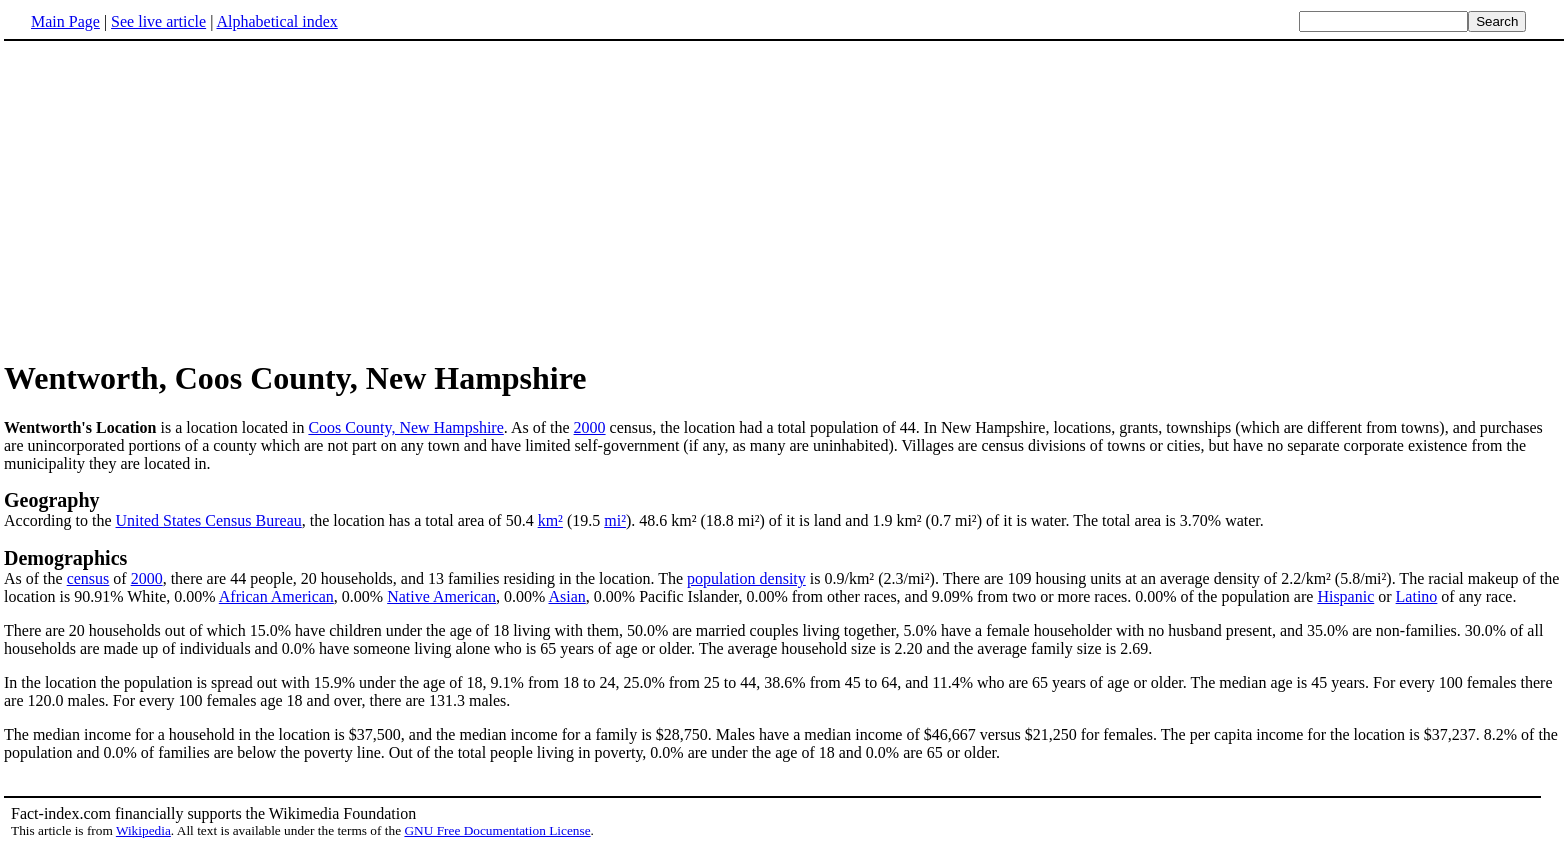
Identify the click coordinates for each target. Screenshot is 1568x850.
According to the (60, 520)
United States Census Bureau (209, 520)
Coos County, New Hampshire (405, 427)
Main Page (65, 21)
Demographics (65, 558)
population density (746, 578)
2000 (590, 427)
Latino (1417, 596)
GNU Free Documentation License (497, 830)
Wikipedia (143, 830)
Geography (52, 500)
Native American (441, 596)
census (88, 578)
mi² (615, 520)
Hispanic (1345, 596)
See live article (158, 21)
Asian (566, 596)
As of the (35, 578)
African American (276, 596)
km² (550, 520)
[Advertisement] (172, 199)
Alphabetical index (276, 21)
